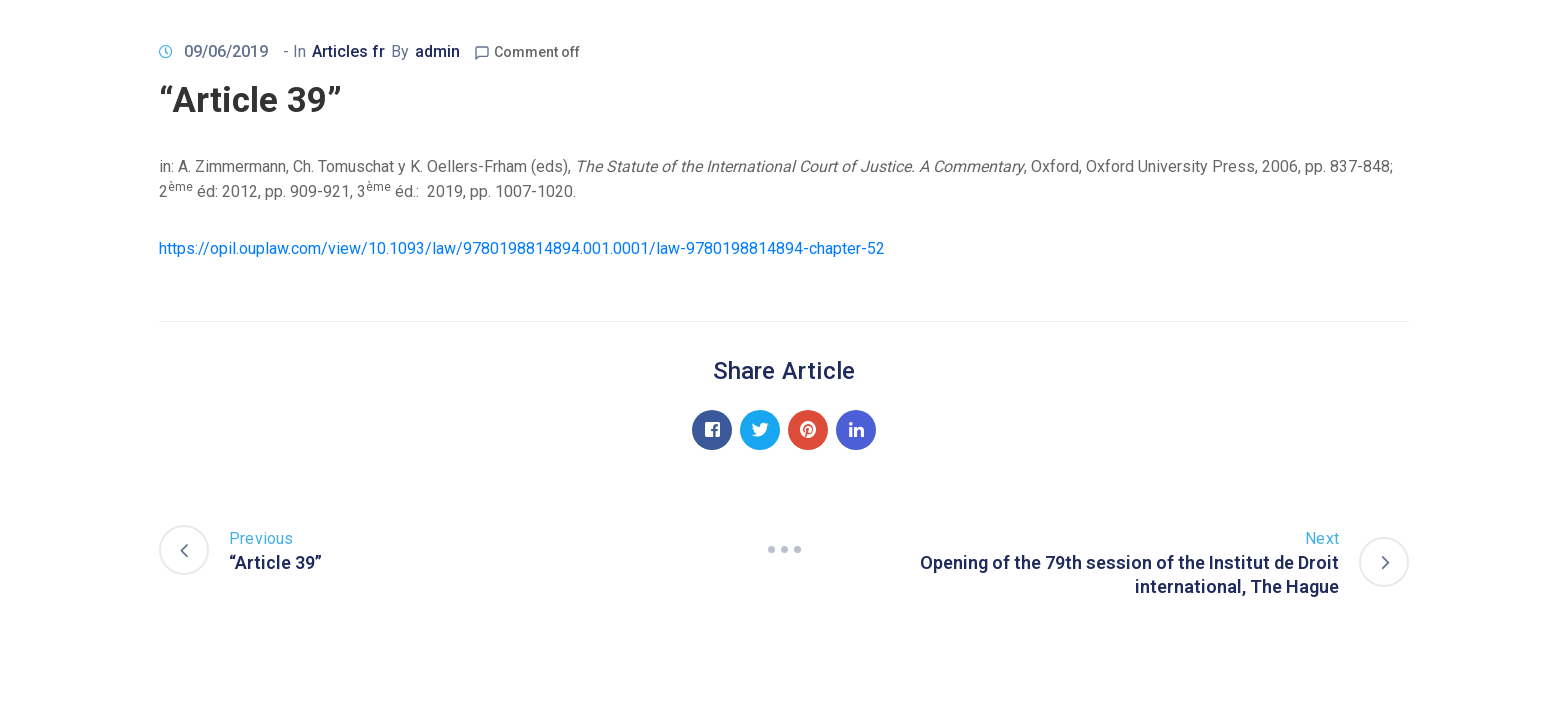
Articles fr (348, 51)
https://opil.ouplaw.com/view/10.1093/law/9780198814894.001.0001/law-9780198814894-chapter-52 (522, 248)
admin (437, 51)
